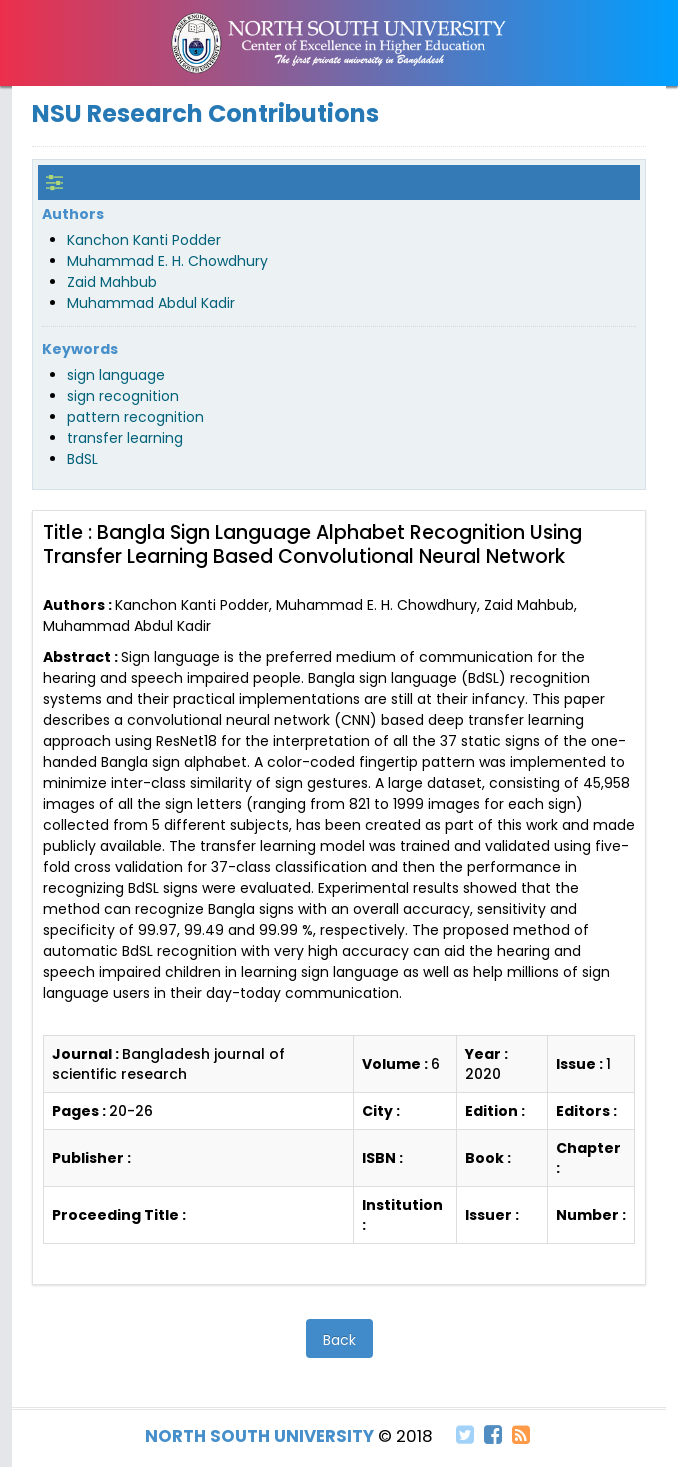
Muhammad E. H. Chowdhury (167, 261)
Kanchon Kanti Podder (144, 240)
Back (339, 1340)
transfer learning (125, 438)
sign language (116, 375)
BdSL (82, 459)
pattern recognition (135, 417)
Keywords (80, 349)
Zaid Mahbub (112, 282)
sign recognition (123, 396)
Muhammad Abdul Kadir (151, 303)
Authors (73, 214)
